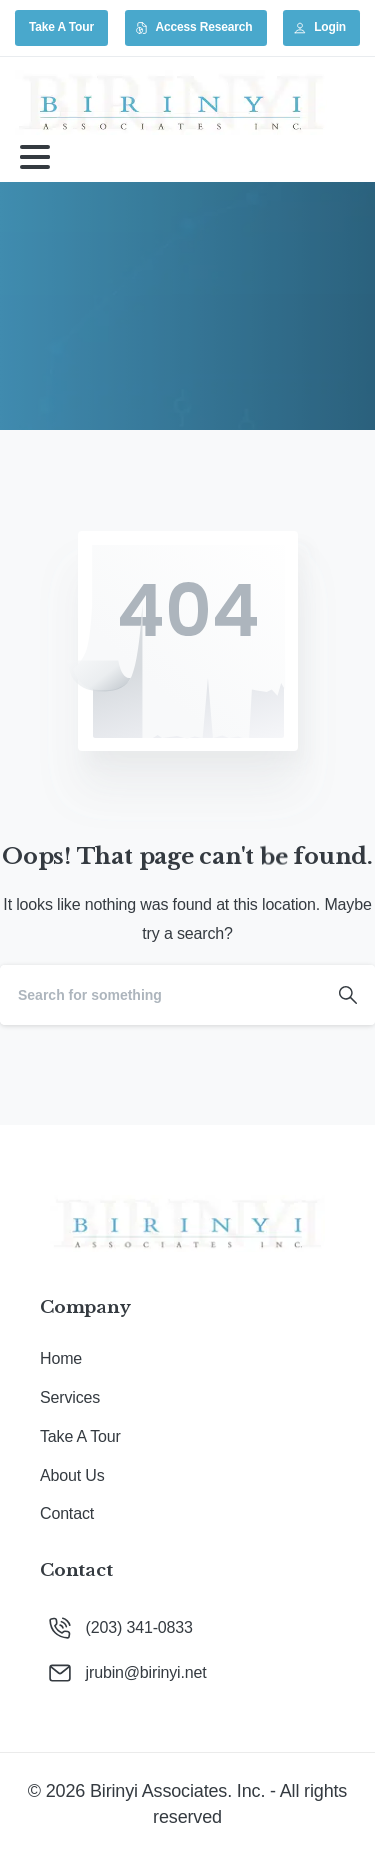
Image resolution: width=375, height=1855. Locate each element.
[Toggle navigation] (35, 157)
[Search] (160, 995)
